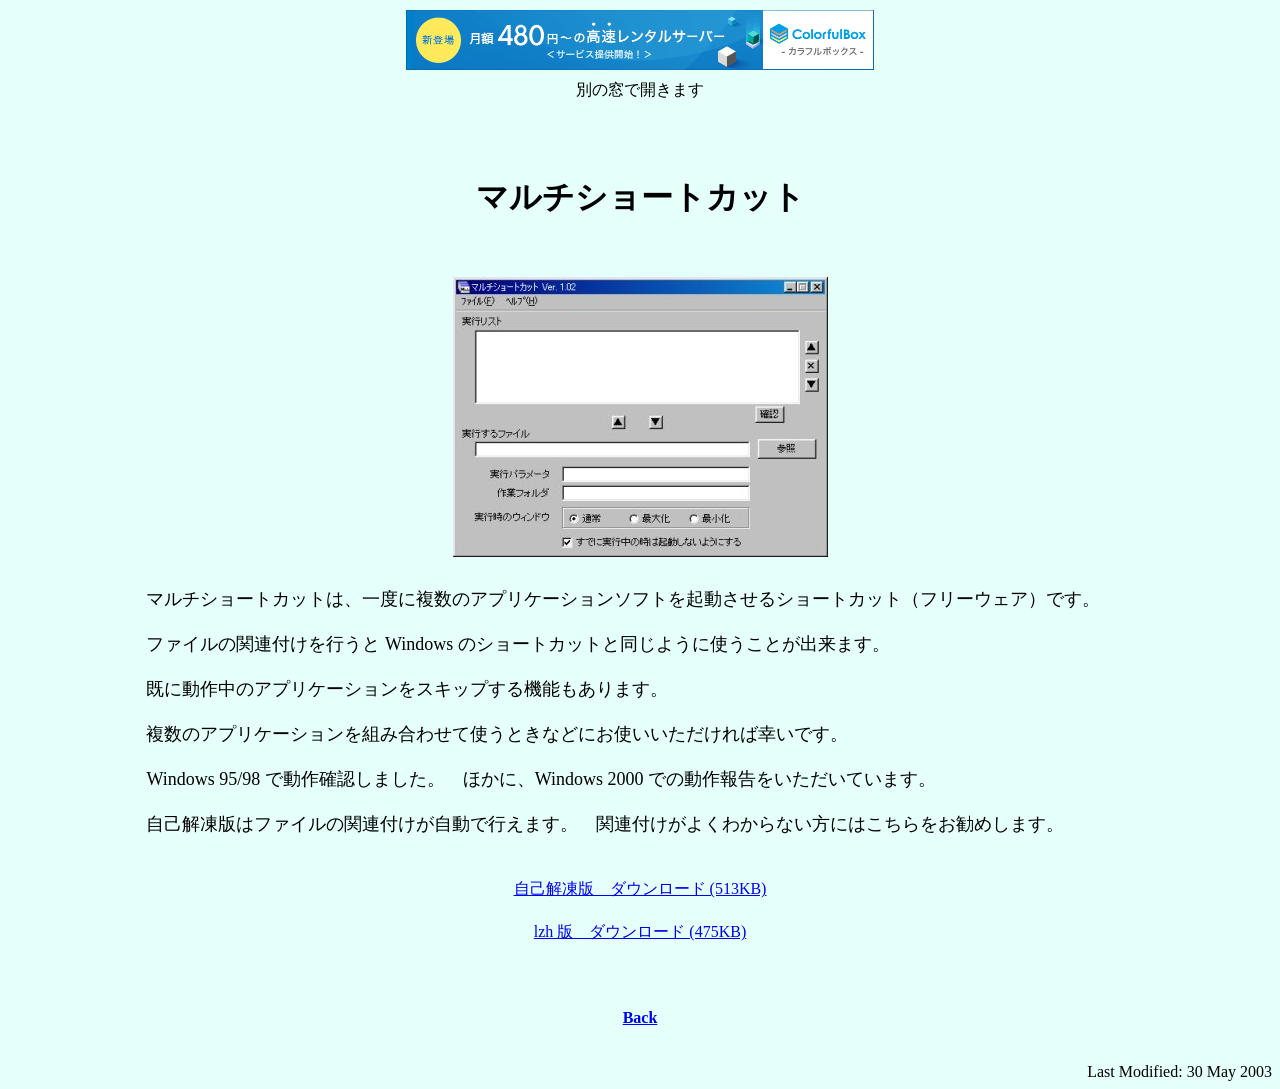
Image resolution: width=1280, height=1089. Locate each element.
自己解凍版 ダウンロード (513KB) (640, 888)
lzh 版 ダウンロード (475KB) (640, 931)
